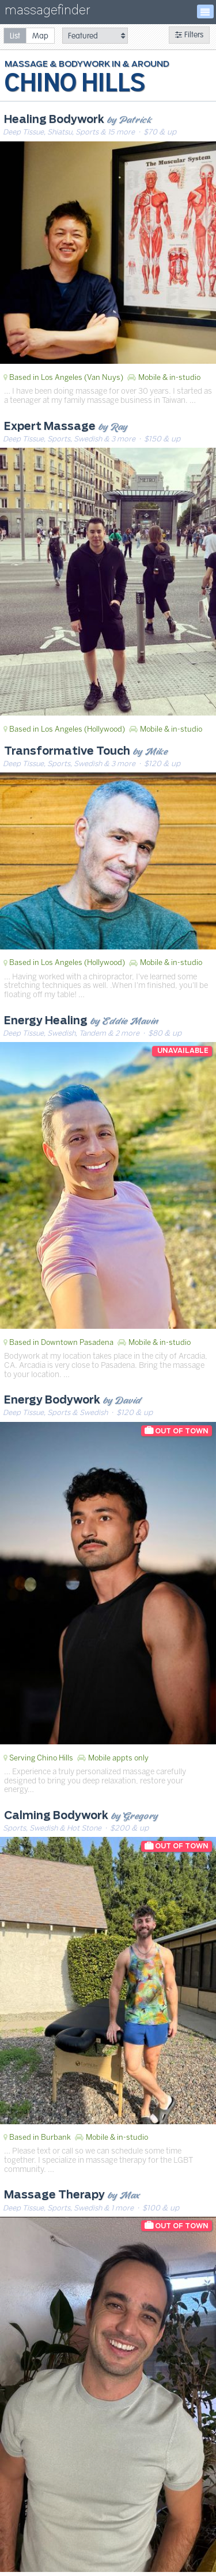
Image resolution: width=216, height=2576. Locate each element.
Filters (189, 34)
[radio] (14, 35)
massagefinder (47, 12)
